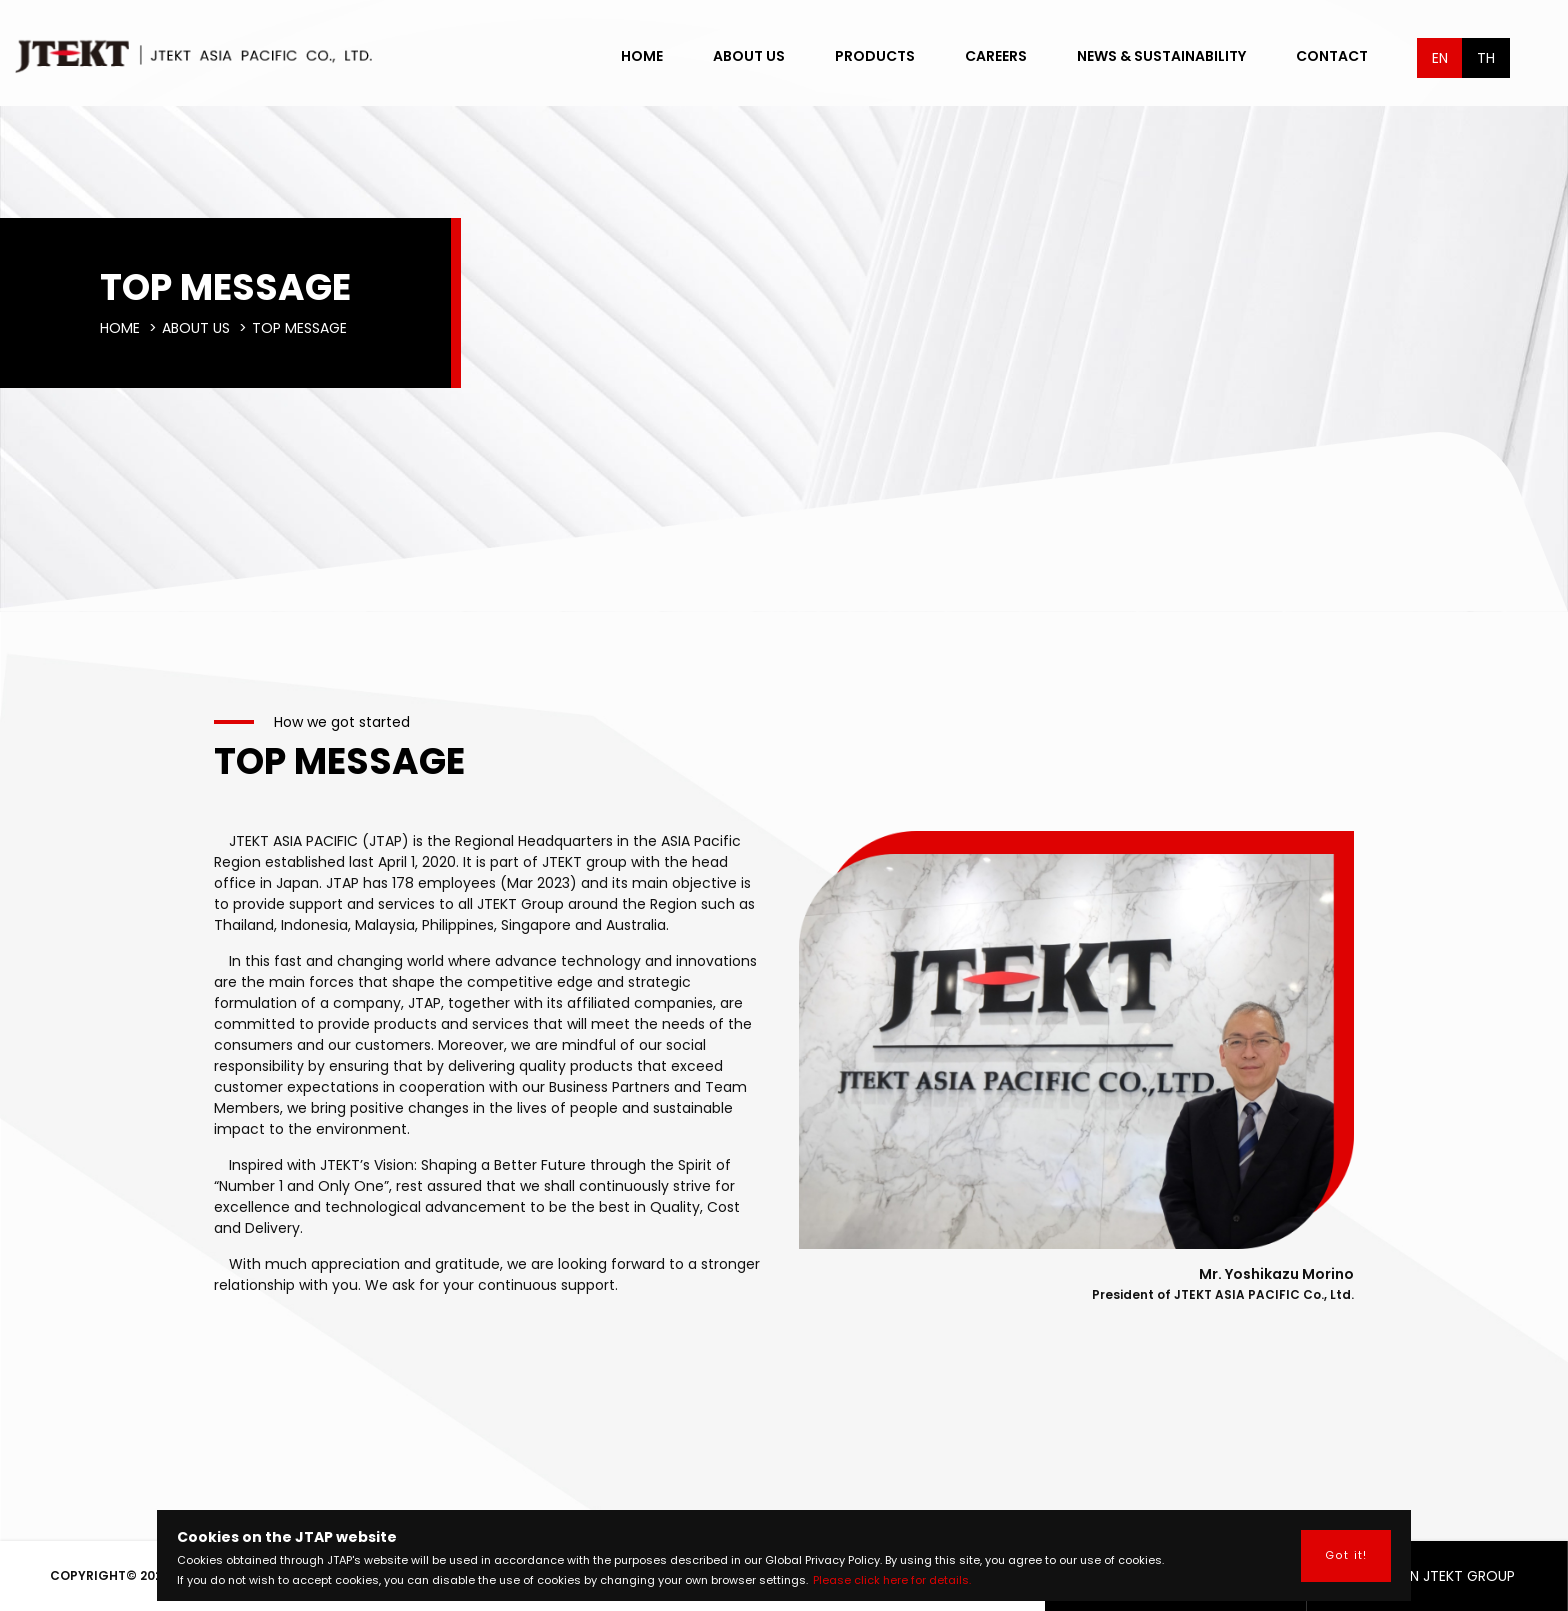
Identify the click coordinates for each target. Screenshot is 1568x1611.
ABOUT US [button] (749, 56)
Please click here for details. (892, 1580)
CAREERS (996, 56)
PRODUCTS (875, 56)
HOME (642, 56)
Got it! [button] (1346, 1555)
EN (1440, 58)
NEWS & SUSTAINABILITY (1161, 56)
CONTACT (1332, 56)
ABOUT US (196, 328)
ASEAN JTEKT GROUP (1437, 1576)
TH (1486, 58)
